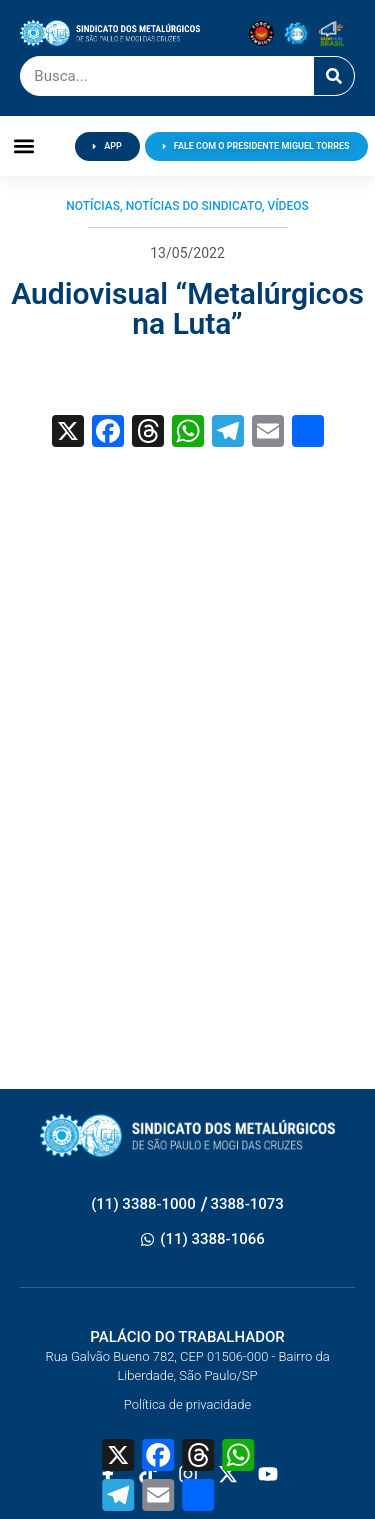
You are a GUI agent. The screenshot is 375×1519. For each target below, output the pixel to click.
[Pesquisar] (334, 76)
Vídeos (287, 206)
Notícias (93, 206)
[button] (24, 146)
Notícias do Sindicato (194, 206)
